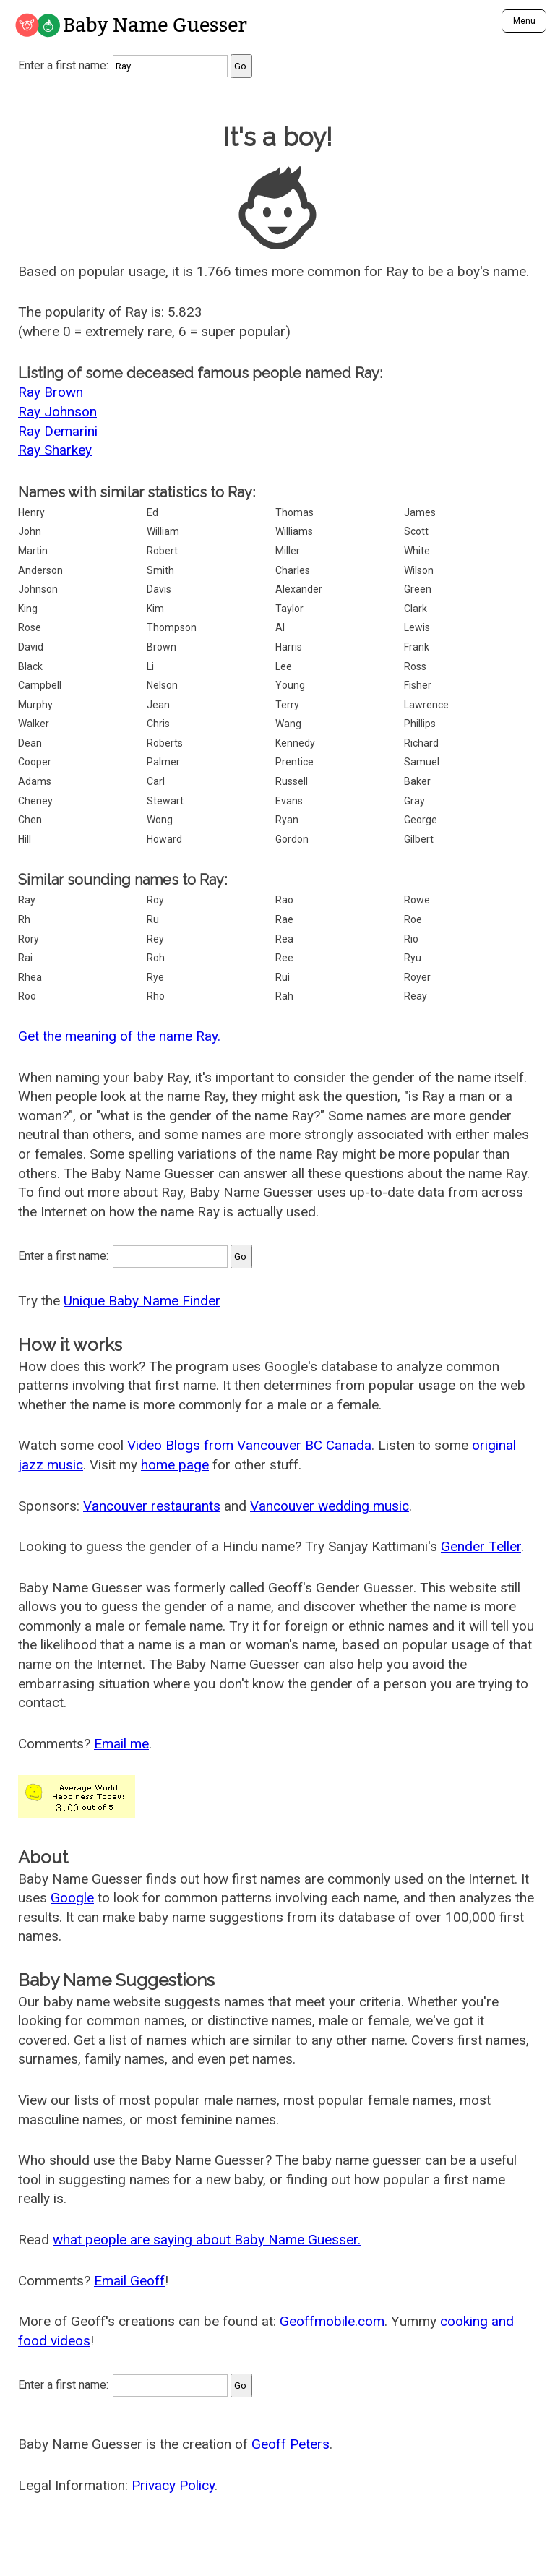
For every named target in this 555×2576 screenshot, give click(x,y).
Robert (162, 551)
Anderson (40, 570)
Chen (30, 819)
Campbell (39, 685)
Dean (30, 743)
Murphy (35, 704)
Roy (155, 900)
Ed (152, 512)
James (420, 512)
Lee (283, 666)
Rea (284, 939)
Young (290, 685)
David (30, 647)
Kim (155, 608)
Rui (282, 977)
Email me (121, 1743)
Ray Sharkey (55, 450)
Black (30, 666)
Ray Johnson (57, 411)
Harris (288, 647)
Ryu (412, 957)
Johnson (38, 589)
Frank (416, 647)
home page (175, 1464)
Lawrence (426, 704)
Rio (411, 939)
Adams (34, 781)
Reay (415, 996)
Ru (153, 919)
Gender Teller (481, 1546)
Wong (160, 819)
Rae (284, 919)
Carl (156, 781)
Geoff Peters (290, 2444)
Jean (158, 704)
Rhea (30, 977)
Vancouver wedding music (329, 1506)
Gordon (292, 839)
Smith (160, 570)
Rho (156, 996)
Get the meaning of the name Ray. (119, 1036)
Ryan (286, 819)
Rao (284, 900)
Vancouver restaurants (151, 1506)
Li (150, 666)
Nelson (162, 685)
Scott (416, 531)
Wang (288, 723)
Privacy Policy (173, 2485)
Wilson (419, 570)
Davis (159, 589)
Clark (415, 608)
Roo (27, 996)
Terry (287, 704)
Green (417, 589)
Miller (287, 551)
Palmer (163, 762)
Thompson (172, 627)
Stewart (165, 801)
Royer (417, 977)
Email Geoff (129, 2280)
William (163, 531)
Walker (33, 723)
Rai (25, 957)
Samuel (421, 762)
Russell (291, 781)
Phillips (420, 723)
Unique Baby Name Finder (142, 1300)
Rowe (417, 900)
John (29, 531)
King (28, 608)
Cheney (35, 801)
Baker (417, 781)
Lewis (417, 627)
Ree (284, 957)
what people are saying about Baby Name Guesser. (207, 2239)
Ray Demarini (58, 431)
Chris (158, 723)
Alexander (298, 589)
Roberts (165, 743)
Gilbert (419, 839)
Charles (292, 570)
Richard (421, 743)
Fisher (417, 685)
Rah (284, 996)
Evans (289, 801)
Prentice (294, 762)
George (420, 819)
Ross (415, 666)
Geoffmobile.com (332, 2321)
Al (280, 627)
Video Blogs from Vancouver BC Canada (249, 1445)
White (417, 551)
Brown (161, 647)
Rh (24, 919)
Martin (33, 551)
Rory (28, 939)
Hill (24, 839)
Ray (26, 900)
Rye (155, 977)
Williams (294, 531)
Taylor (289, 608)
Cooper (34, 762)
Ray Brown (50, 392)
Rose (29, 627)
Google (72, 1897)
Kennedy (295, 743)
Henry (31, 512)
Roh (156, 957)
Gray (414, 801)
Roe (413, 919)
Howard (164, 839)
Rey (155, 939)
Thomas (294, 512)
